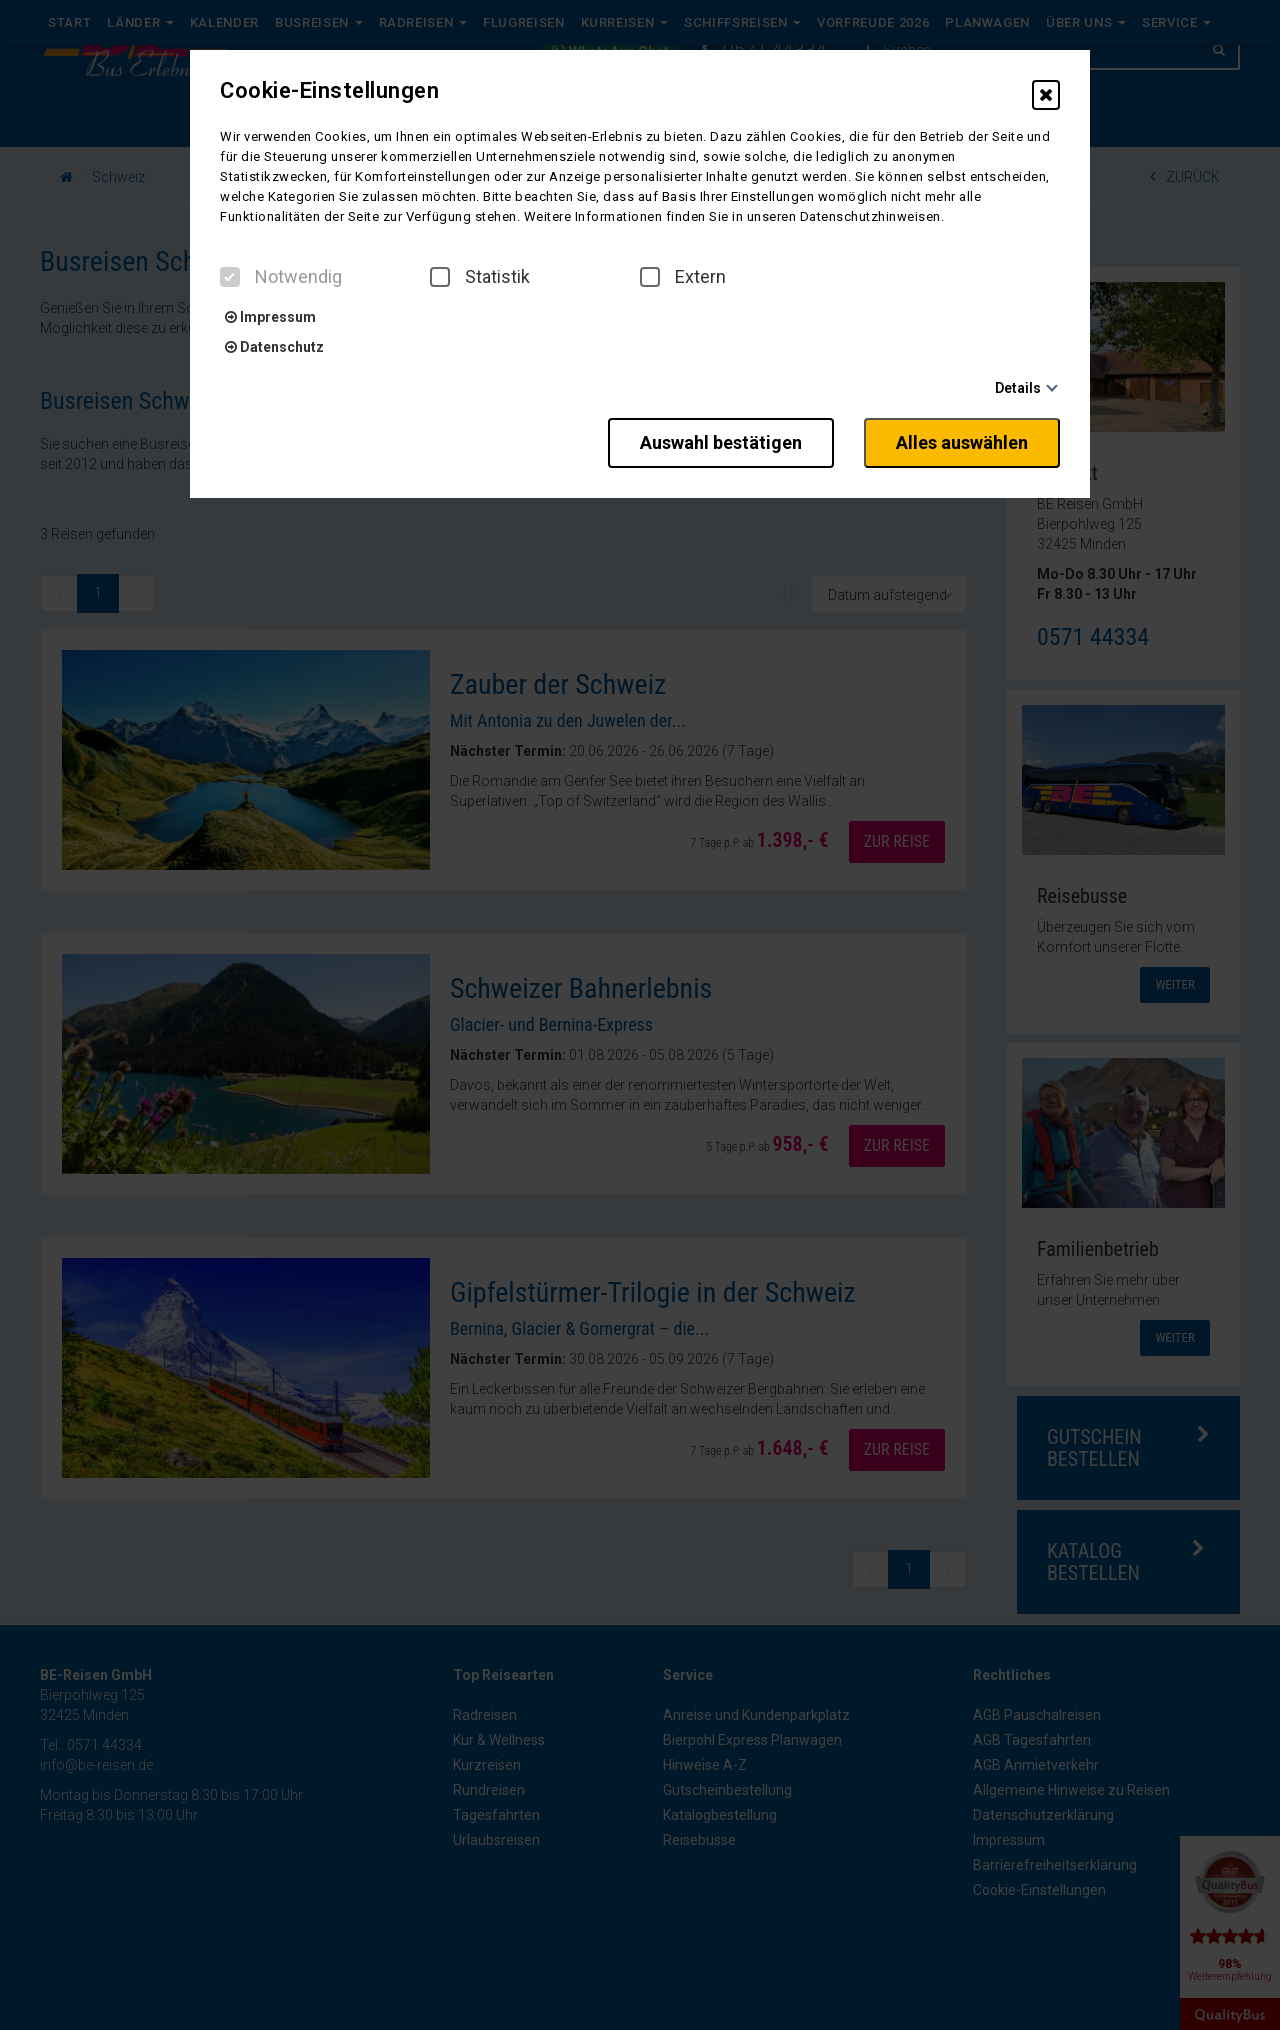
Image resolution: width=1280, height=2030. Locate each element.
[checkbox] (230, 277)
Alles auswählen (962, 442)
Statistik (480, 277)
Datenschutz (274, 347)
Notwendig (281, 277)
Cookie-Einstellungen (329, 91)
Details (1018, 388)
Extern (683, 277)
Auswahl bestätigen (721, 442)
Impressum (270, 317)
